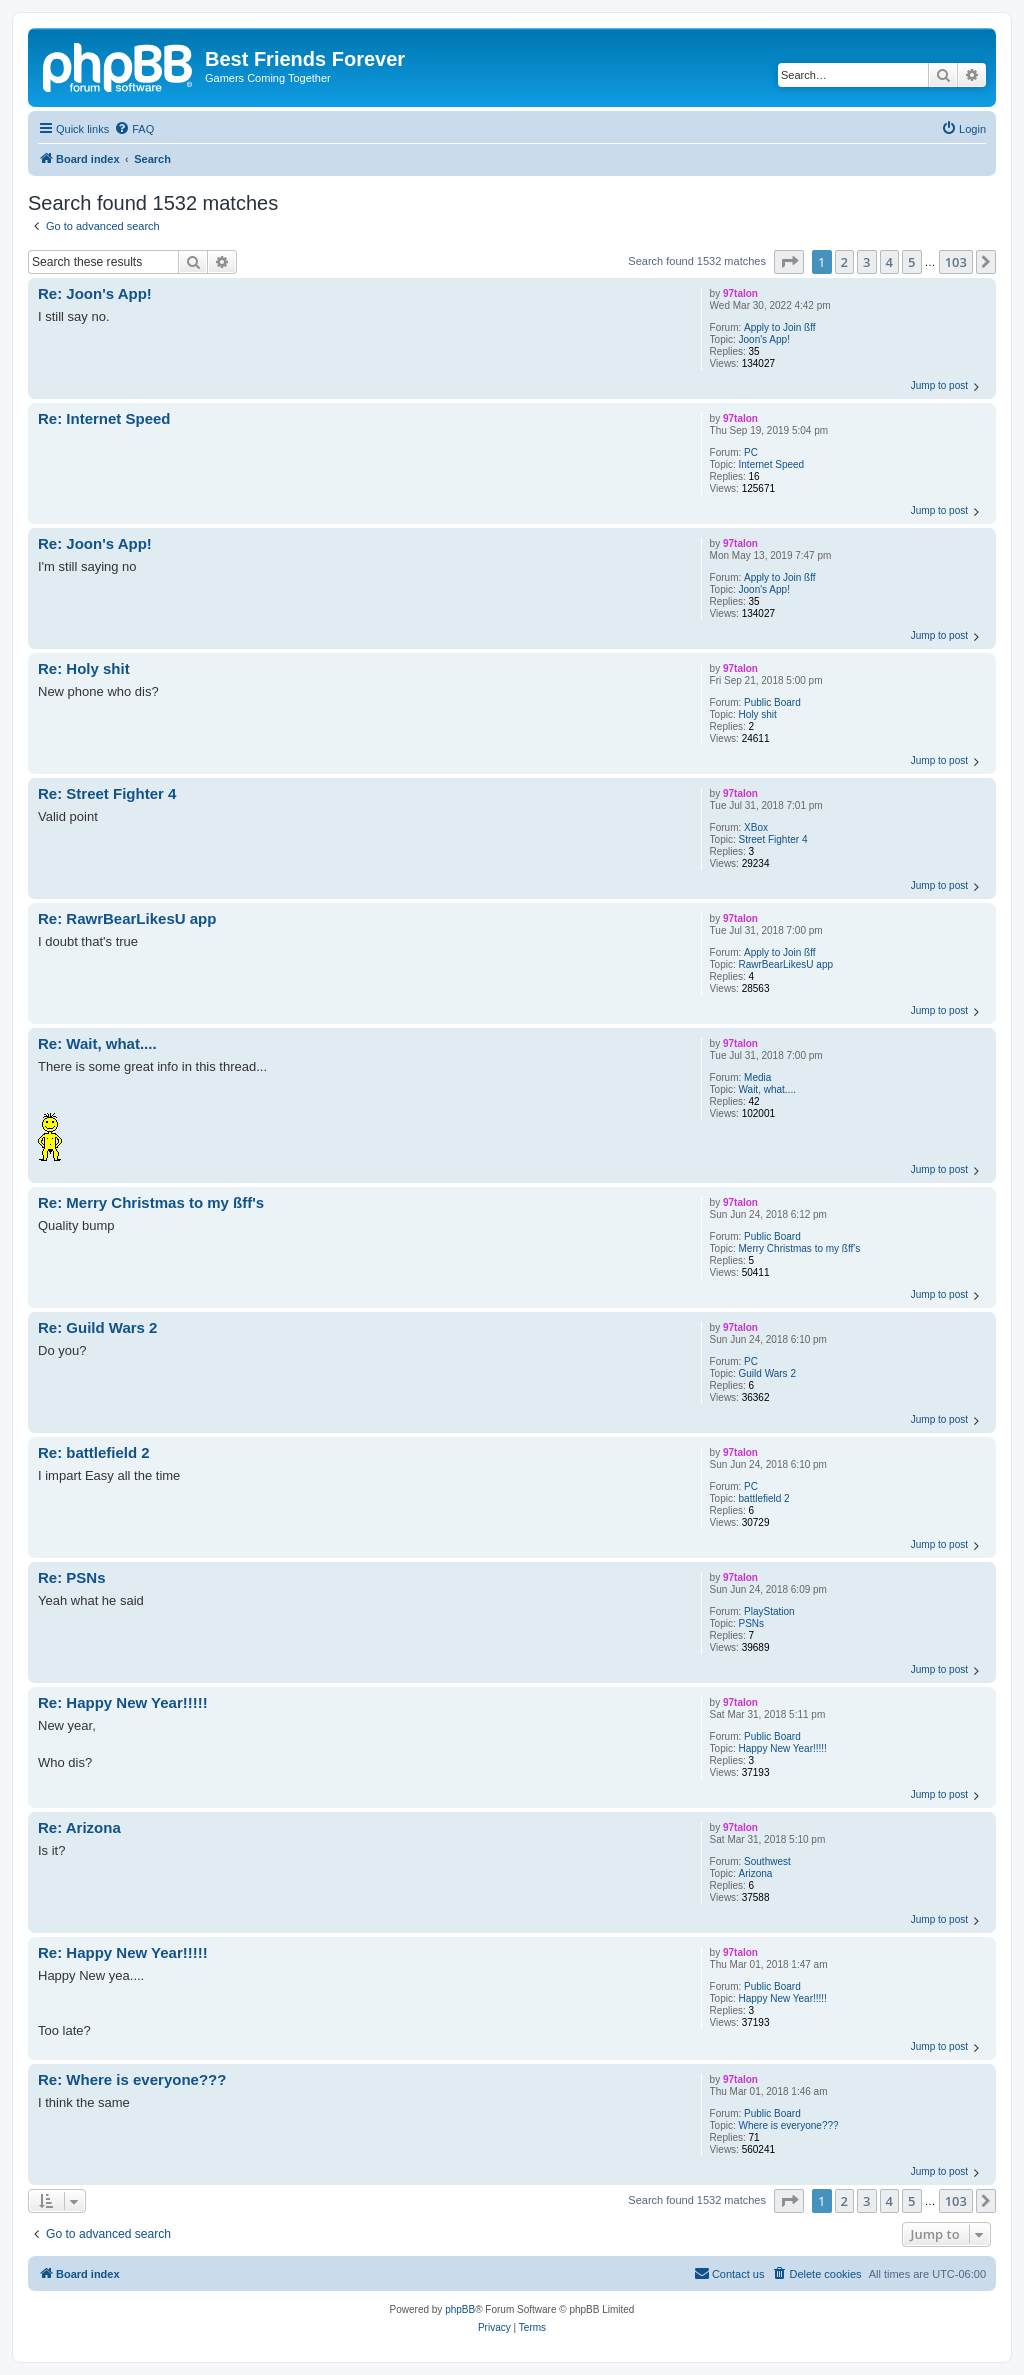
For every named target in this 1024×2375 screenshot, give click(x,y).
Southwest (767, 1861)
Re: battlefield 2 (94, 1452)
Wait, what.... (767, 1089)
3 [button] (866, 262)
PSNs (752, 1623)
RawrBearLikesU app (786, 964)
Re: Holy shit (84, 668)
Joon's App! (764, 339)
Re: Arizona (79, 1827)
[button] (789, 262)
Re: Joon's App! (95, 293)
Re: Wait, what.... (97, 1043)
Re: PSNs (72, 1577)
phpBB (460, 2309)
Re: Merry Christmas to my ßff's (151, 1202)
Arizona (756, 1873)
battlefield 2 (764, 1498)
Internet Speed (772, 464)
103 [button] (956, 262)
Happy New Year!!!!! (783, 1748)
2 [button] (844, 262)
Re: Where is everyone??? (132, 2079)
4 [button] (889, 262)
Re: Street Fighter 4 (107, 793)
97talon (740, 293)
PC (751, 452)
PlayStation (769, 1611)
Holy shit (758, 714)
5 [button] (911, 262)
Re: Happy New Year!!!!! (123, 1702)
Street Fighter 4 (773, 839)
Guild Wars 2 (767, 1373)
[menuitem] (134, 129)
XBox (756, 827)
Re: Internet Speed (104, 418)
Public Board (772, 702)
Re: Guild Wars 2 (97, 1327)
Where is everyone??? (789, 2125)
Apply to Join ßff (780, 327)
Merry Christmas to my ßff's (800, 1248)
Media (757, 1077)
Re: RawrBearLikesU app (127, 918)
